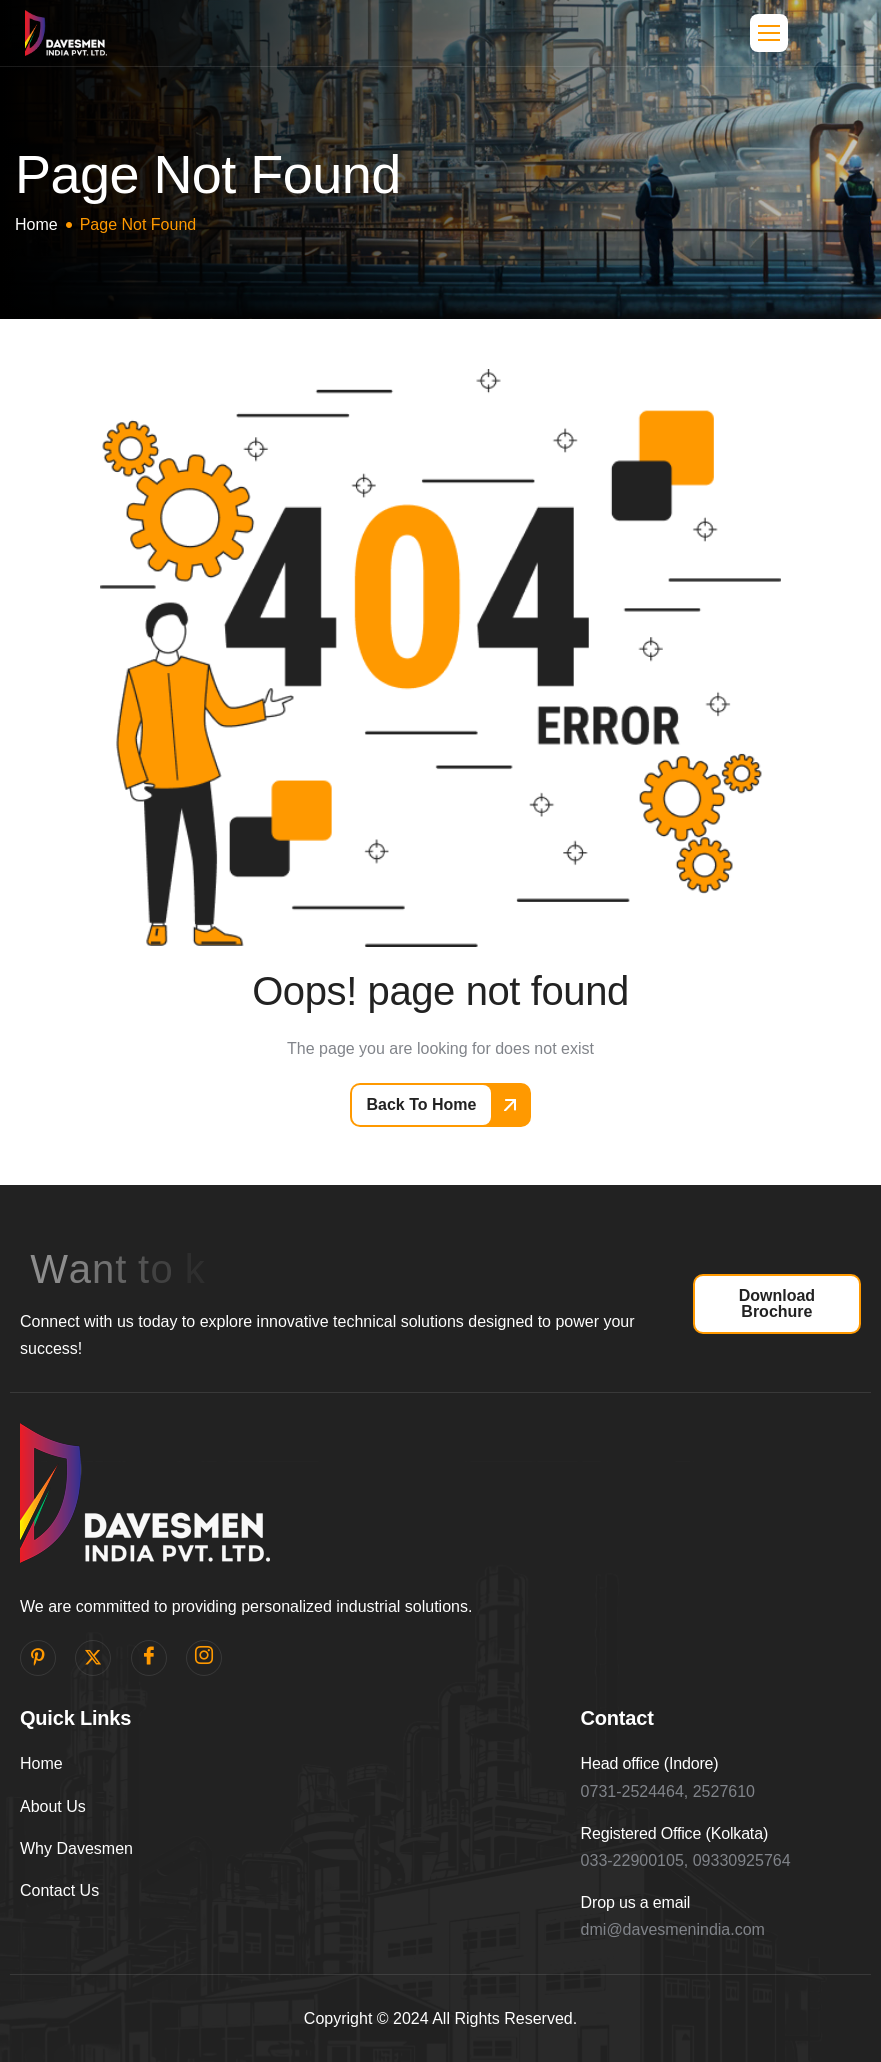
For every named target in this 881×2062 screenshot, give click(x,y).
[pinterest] (38, 1658)
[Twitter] (93, 1658)
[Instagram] (204, 1658)
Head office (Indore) (650, 1763)
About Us (53, 1806)
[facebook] (149, 1658)
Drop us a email (636, 1902)
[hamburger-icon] (769, 33)
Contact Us (59, 1890)
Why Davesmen (76, 1848)
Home (41, 1763)
